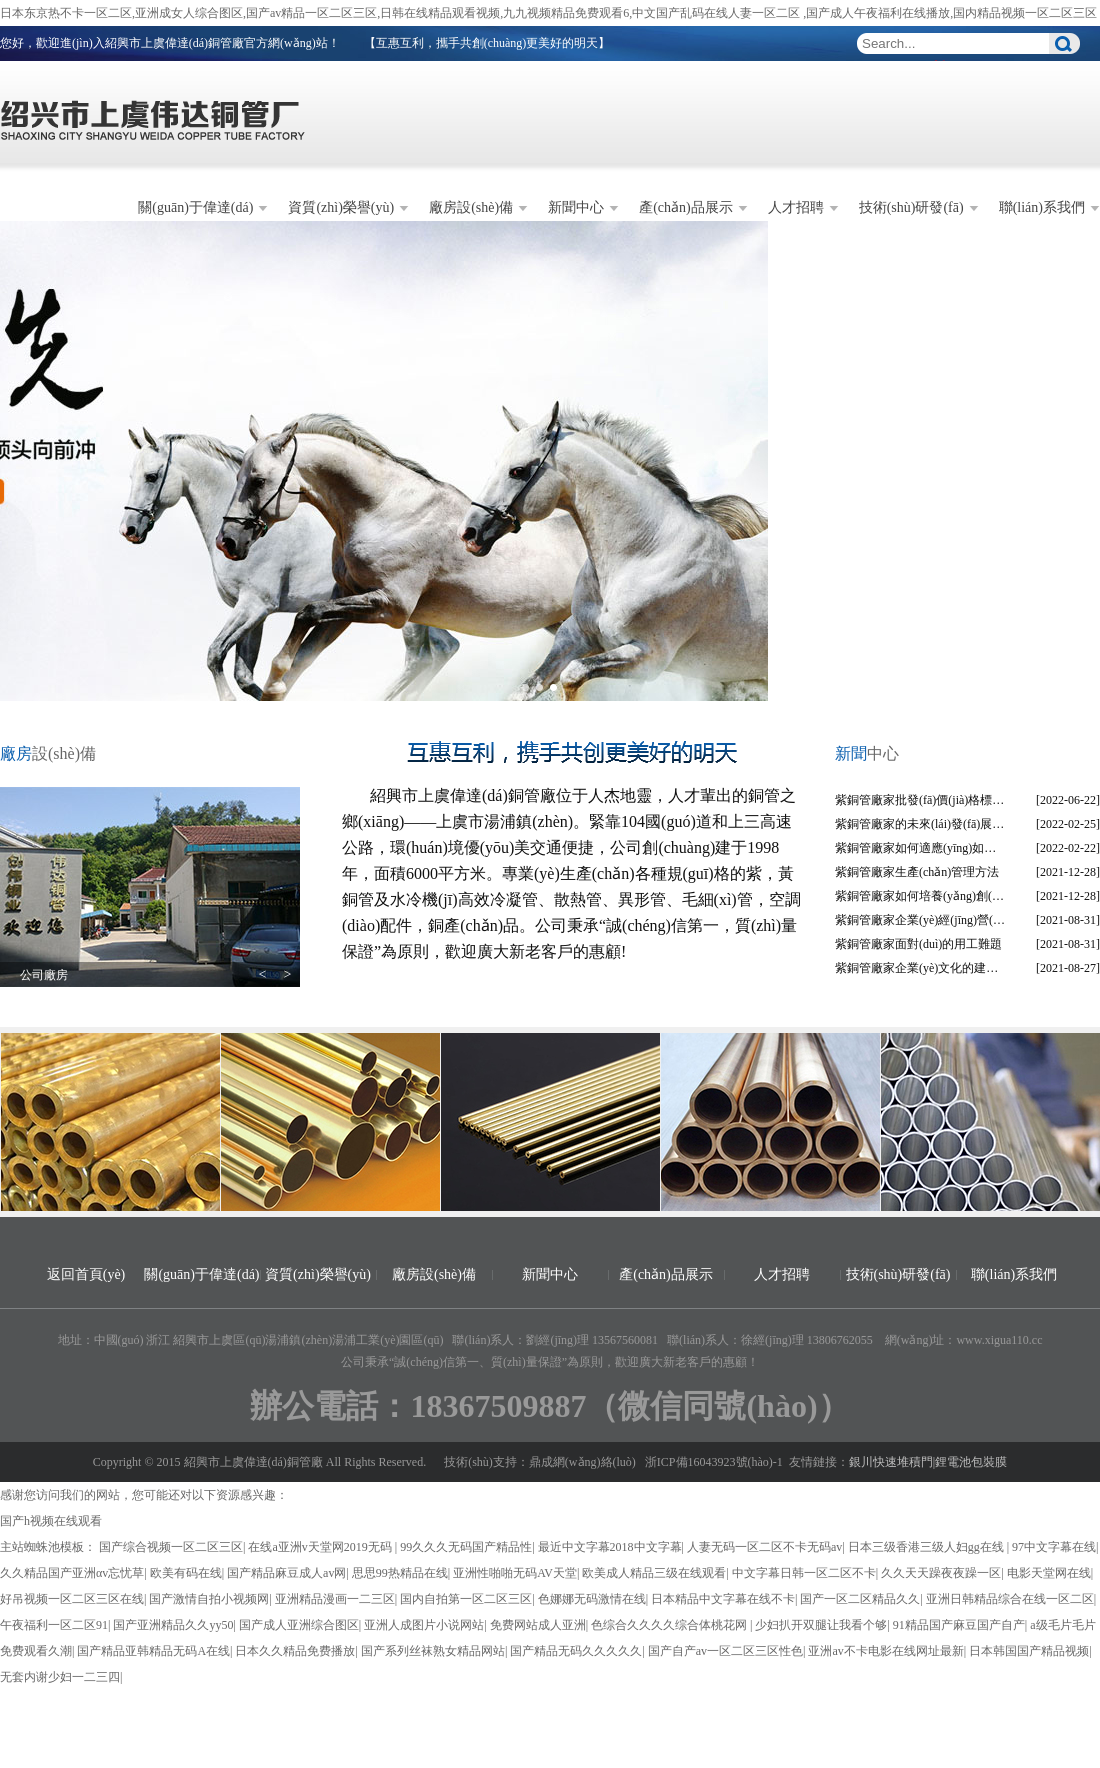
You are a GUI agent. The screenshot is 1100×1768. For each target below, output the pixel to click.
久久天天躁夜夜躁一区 (941, 1573)
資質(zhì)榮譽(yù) (341, 207)
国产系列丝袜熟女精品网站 (433, 1651)
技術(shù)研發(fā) (911, 207)
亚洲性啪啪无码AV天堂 (515, 1573)
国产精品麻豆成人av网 (286, 1573)
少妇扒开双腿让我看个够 (821, 1625)
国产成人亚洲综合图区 (299, 1625)
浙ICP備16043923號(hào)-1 (714, 1462)
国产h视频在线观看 (51, 1521)
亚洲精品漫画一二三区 (335, 1599)
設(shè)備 (48, 753)
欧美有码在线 (186, 1573)
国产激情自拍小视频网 (209, 1599)
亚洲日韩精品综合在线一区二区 (1010, 1599)
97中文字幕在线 (1054, 1547)
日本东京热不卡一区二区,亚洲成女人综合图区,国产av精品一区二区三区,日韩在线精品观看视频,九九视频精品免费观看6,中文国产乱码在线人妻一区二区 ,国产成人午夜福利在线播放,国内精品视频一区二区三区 (548, 13)
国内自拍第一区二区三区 (466, 1599)
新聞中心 (576, 207)
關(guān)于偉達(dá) (195, 207)
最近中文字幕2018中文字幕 (610, 1547)
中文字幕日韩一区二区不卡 (804, 1573)
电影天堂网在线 (1049, 1573)
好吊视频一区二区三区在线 (72, 1599)
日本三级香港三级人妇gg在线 (927, 1547)
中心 (867, 753)
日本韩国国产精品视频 (1029, 1651)
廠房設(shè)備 (471, 207)
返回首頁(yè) (86, 1274)
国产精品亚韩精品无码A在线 (153, 1651)
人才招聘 (796, 207)
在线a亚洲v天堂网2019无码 (321, 1547)
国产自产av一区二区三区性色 (725, 1651)
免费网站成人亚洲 (538, 1625)
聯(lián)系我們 (1042, 207)
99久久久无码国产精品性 (466, 1547)
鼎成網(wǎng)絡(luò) (582, 1462)
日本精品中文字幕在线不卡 (723, 1599)
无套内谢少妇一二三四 (60, 1677)
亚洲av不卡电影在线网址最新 (885, 1651)
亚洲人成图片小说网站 (424, 1625)
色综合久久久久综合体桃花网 (670, 1625)
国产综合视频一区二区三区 (171, 1547)
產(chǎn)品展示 (686, 207)
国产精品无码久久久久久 (576, 1651)
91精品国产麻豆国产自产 (959, 1625)
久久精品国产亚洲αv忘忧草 (72, 1573)
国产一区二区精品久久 (860, 1599)
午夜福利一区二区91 (54, 1625)
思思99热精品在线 (400, 1573)
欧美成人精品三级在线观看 (654, 1573)
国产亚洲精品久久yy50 (173, 1625)
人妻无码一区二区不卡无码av (764, 1547)
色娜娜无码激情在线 (592, 1599)
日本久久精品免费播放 (295, 1651)
